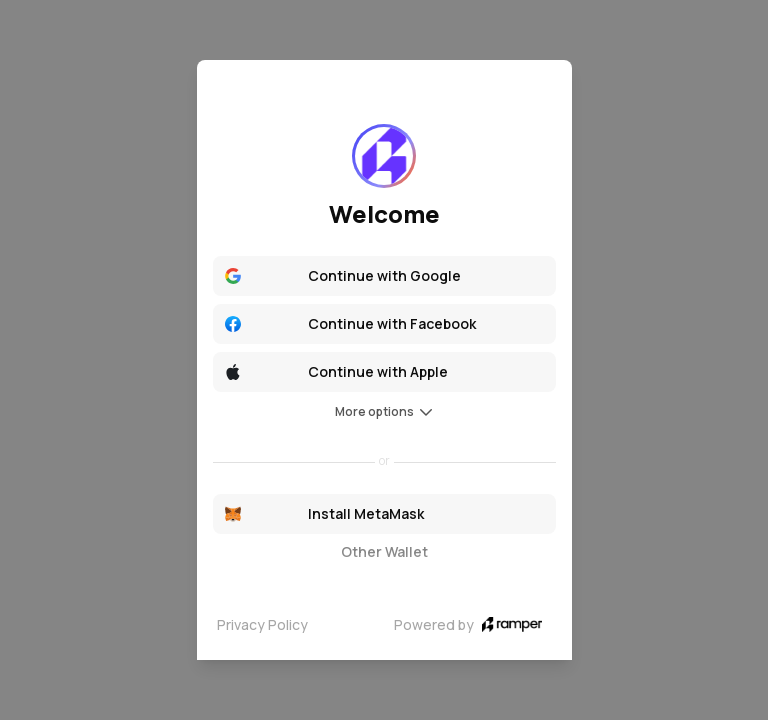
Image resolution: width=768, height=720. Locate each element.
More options (384, 411)
